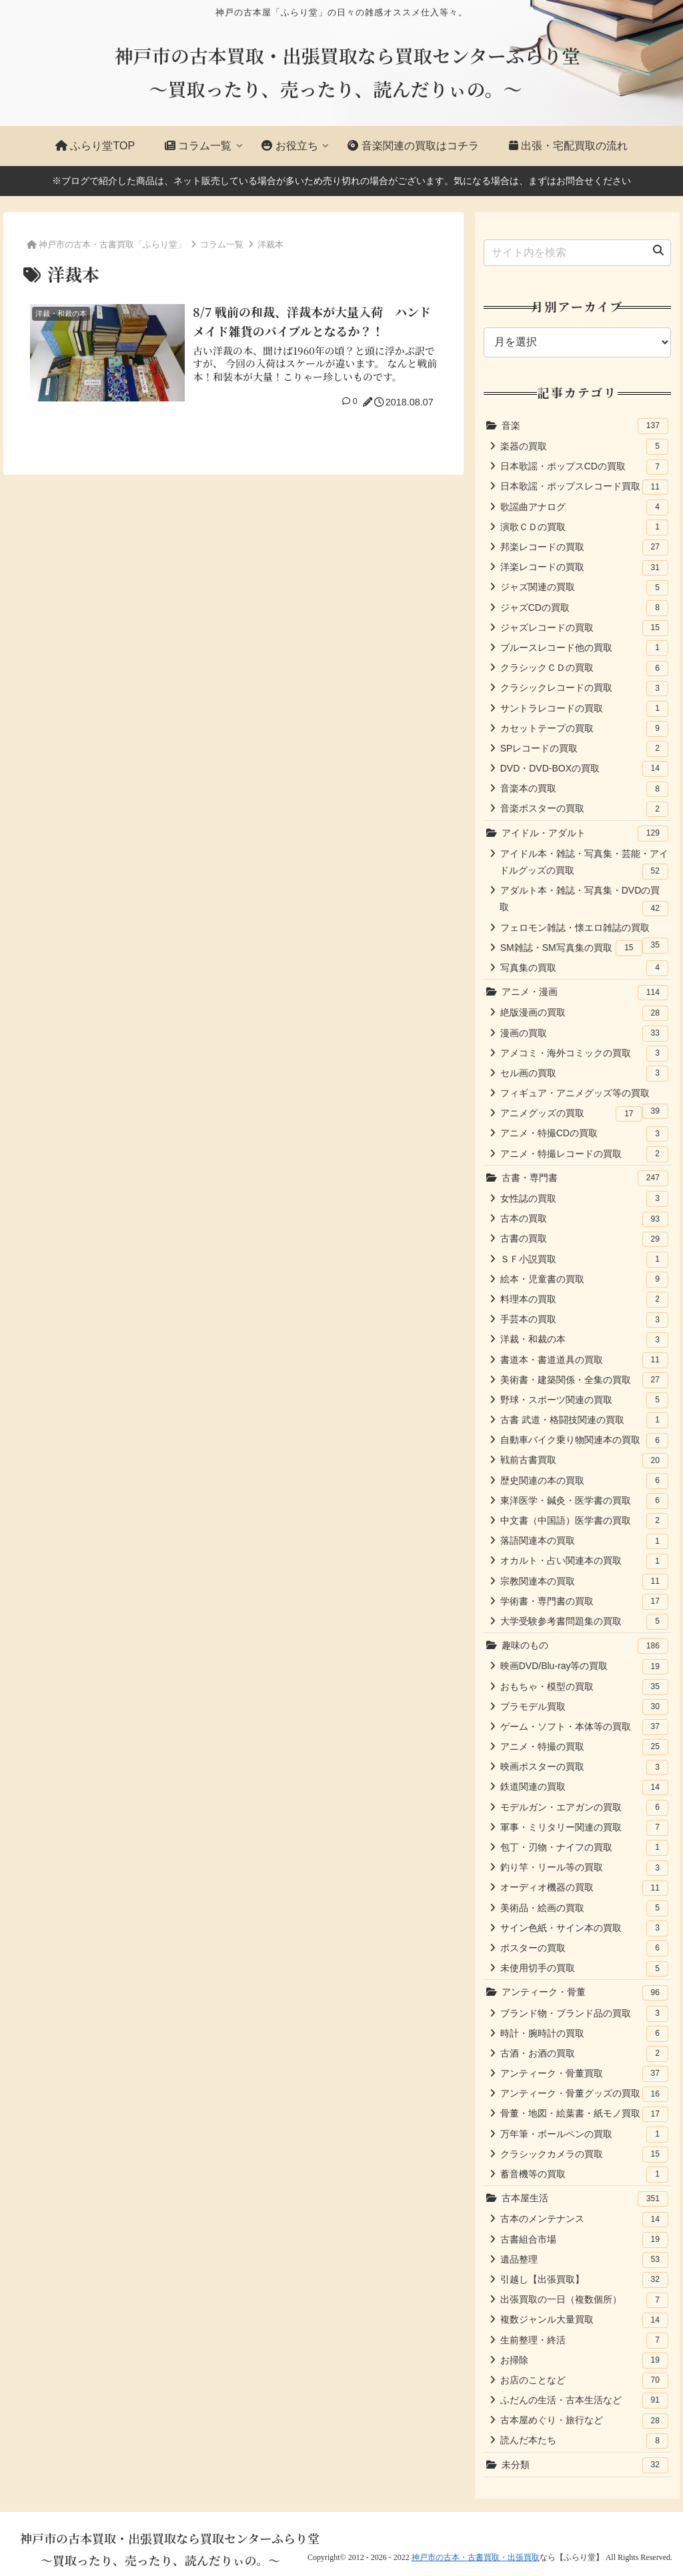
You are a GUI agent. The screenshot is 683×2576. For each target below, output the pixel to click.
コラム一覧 (221, 244)
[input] (577, 252)
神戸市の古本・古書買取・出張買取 (476, 2557)
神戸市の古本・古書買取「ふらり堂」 (112, 244)
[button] (658, 251)
